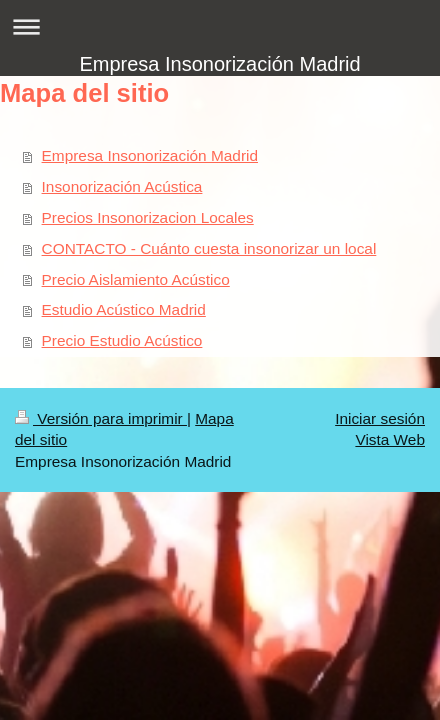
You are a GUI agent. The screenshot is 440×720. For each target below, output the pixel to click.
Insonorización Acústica (122, 186)
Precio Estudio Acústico (122, 340)
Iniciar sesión (380, 418)
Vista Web (390, 439)
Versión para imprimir (101, 418)
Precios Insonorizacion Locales (148, 217)
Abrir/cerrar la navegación (220, 26)
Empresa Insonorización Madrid (219, 64)
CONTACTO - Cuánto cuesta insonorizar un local (209, 248)
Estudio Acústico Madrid (124, 309)
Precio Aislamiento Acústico (136, 279)
